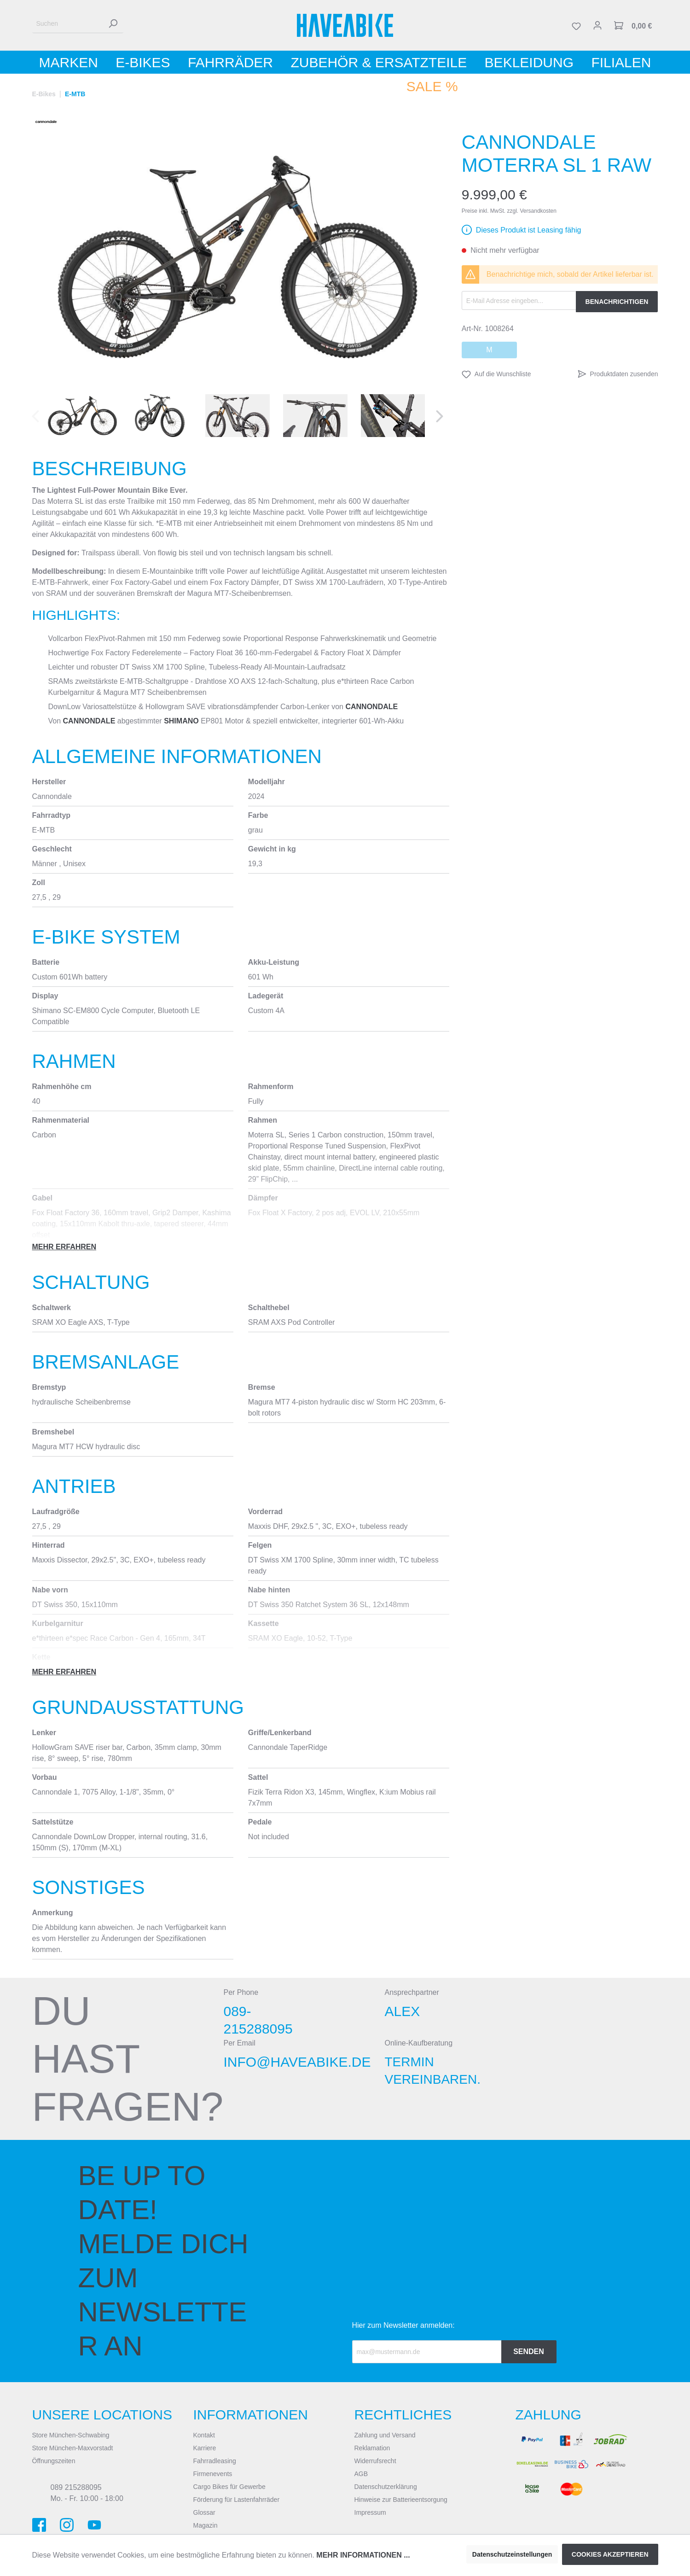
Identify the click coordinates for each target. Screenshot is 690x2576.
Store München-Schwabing (71, 2435)
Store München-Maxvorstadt (72, 2448)
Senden (528, 2351)
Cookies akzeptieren (610, 2554)
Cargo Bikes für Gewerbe (229, 2486)
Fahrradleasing (214, 2461)
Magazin (205, 2525)
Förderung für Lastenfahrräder (236, 2499)
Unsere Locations (102, 2414)
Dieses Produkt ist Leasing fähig (528, 230)
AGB (361, 2473)
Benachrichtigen (617, 301)
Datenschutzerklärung (385, 2486)
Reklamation (372, 2448)
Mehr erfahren (64, 1247)
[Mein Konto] (597, 25)
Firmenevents (212, 2473)
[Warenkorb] (633, 25)
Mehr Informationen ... (363, 2555)
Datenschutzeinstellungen (512, 2554)
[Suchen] (67, 23)
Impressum (370, 2512)
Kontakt (204, 2435)
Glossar (204, 2512)
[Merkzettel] (576, 25)
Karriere (204, 2448)
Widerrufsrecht (375, 2461)
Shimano (181, 721)
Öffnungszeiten (53, 2461)
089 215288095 (76, 2487)
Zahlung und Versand (385, 2435)
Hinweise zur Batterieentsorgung (400, 2499)
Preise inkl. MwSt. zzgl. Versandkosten (509, 211)
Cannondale (371, 707)
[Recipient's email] (427, 2351)
